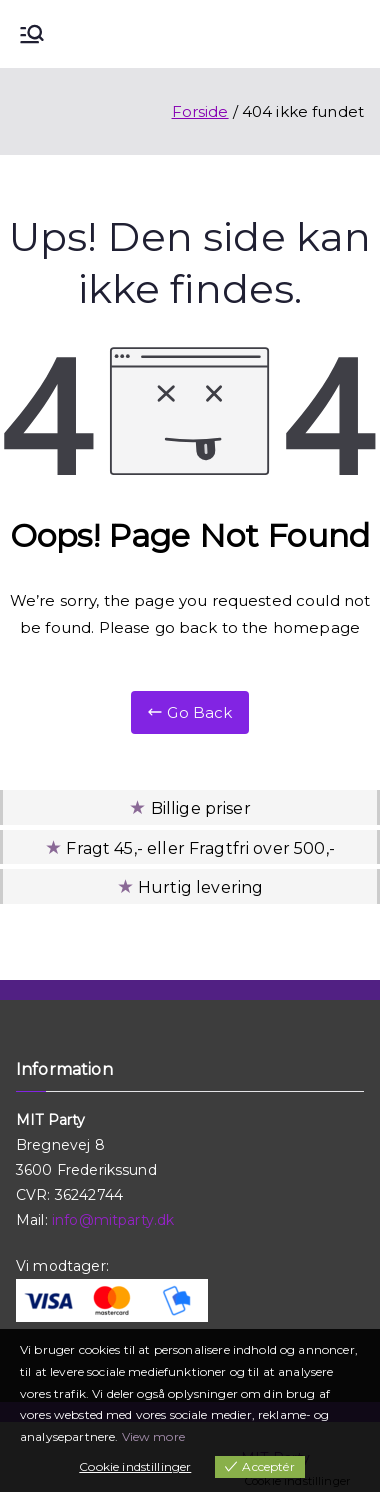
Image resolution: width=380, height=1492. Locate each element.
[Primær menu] (32, 34)
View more (153, 1436)
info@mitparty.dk (113, 1220)
